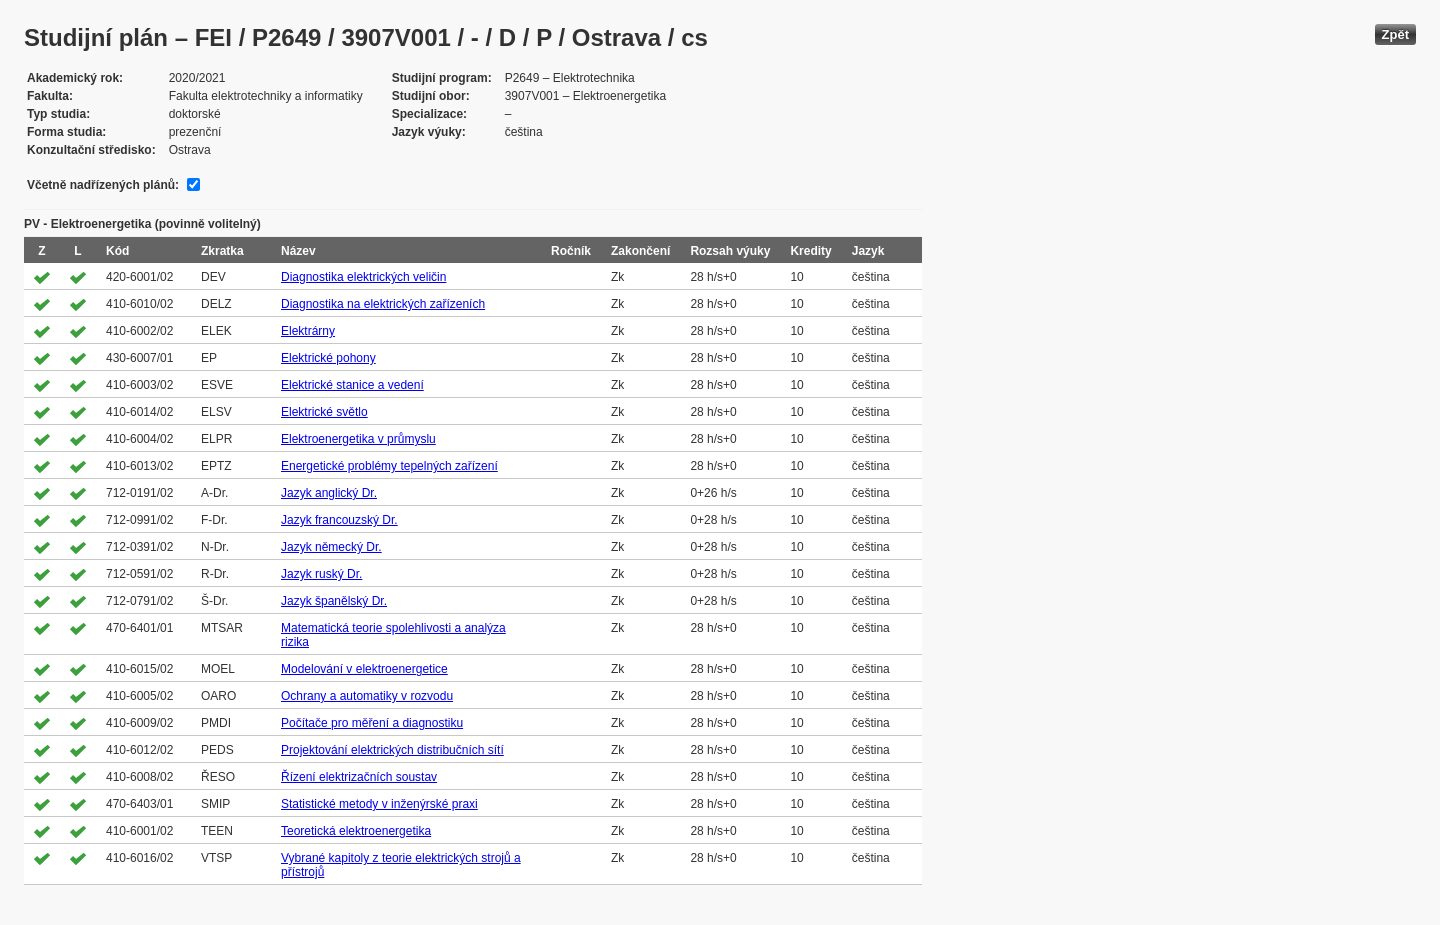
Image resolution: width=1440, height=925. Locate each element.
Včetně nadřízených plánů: (103, 185)
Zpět (1395, 34)
